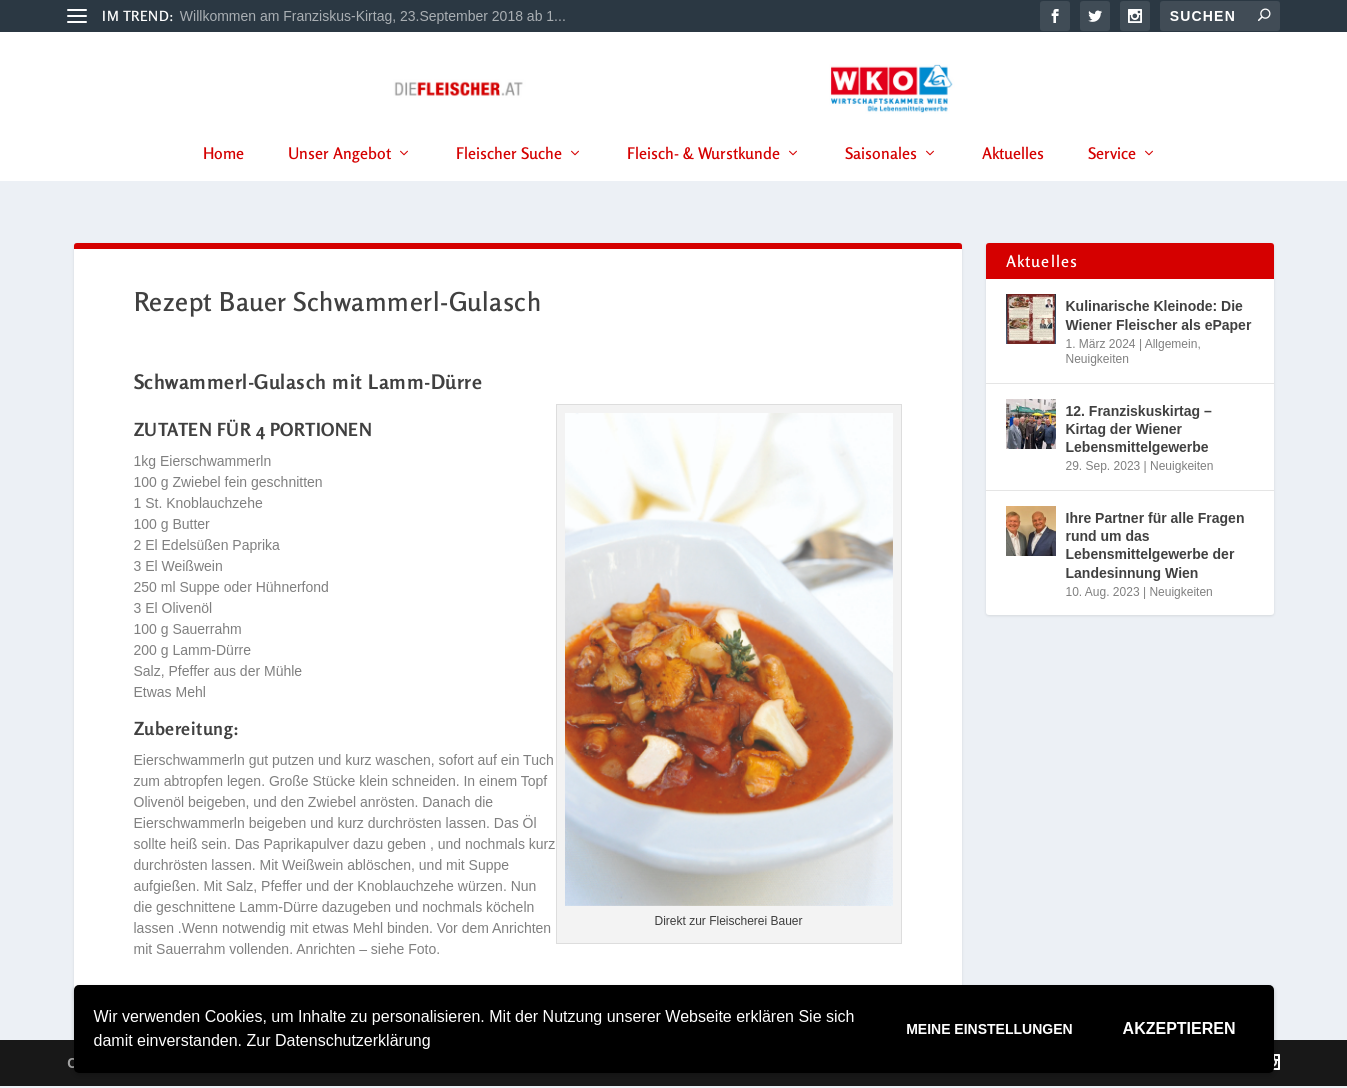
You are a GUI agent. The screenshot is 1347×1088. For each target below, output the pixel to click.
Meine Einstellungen (989, 1029)
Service (1112, 179)
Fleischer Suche (509, 179)
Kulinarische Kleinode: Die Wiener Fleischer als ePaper (1159, 318)
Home (223, 179)
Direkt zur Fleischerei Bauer (728, 924)
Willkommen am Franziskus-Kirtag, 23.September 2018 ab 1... (373, 16)
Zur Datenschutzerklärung (338, 1040)
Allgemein (1171, 346)
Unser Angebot (339, 179)
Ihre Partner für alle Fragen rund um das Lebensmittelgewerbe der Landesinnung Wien (1155, 548)
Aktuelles (1013, 179)
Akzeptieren (1179, 1028)
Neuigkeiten (1097, 362)
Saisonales (881, 179)
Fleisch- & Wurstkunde (703, 179)
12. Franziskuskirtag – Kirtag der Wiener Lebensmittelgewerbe (1139, 432)
